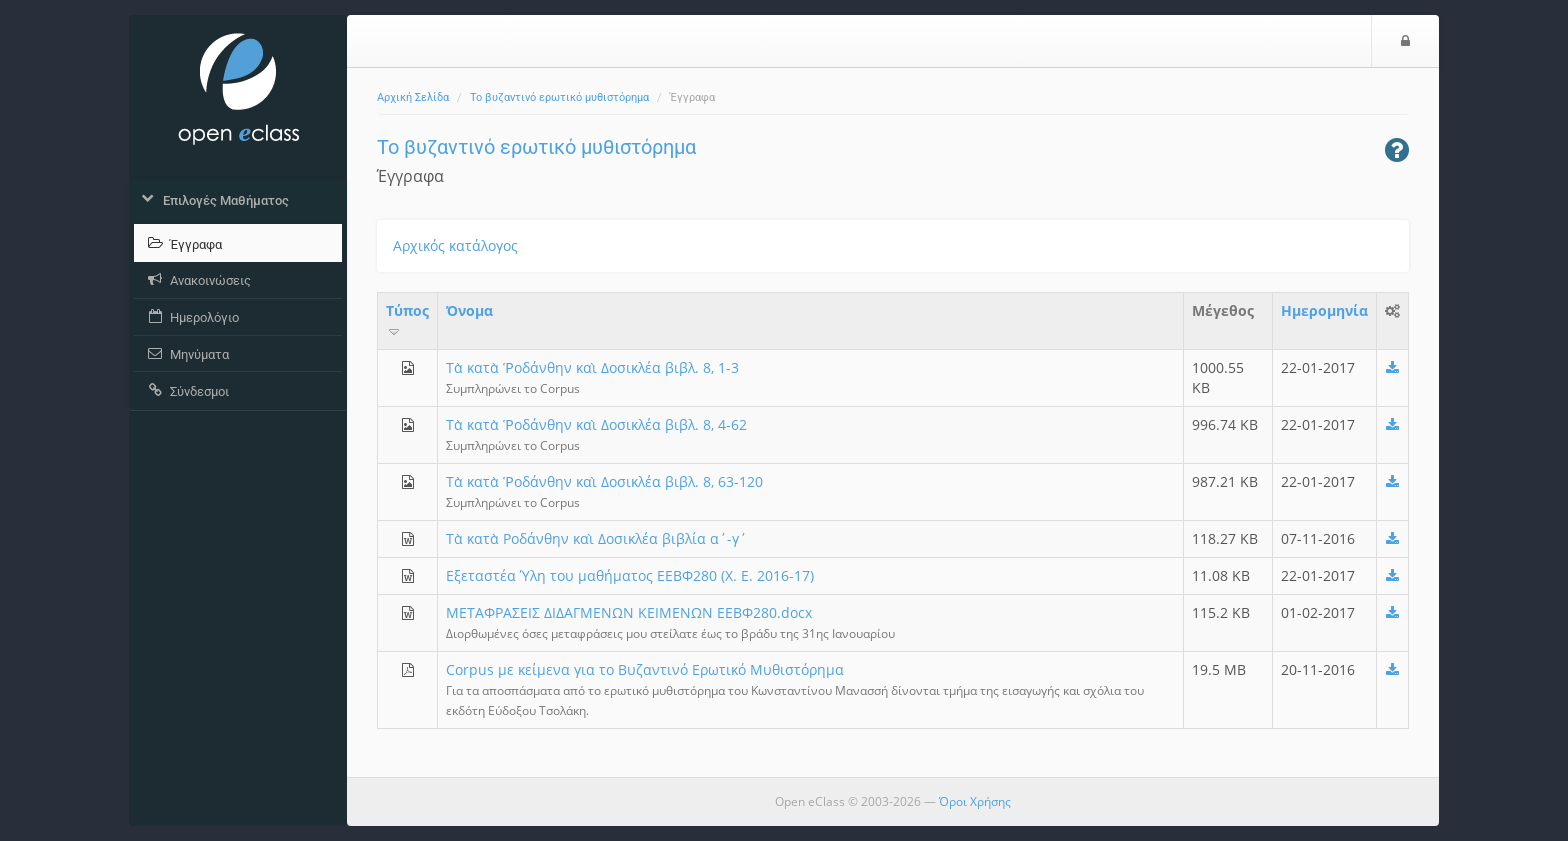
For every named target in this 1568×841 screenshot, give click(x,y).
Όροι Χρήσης (975, 801)
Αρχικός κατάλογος (455, 245)
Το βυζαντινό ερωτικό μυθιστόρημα (559, 97)
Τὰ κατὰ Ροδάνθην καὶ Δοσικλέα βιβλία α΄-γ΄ (596, 538)
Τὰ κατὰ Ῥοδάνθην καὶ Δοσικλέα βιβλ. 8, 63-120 (604, 481)
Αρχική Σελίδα (413, 97)
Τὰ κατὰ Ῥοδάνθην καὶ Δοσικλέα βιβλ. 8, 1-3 (592, 367)
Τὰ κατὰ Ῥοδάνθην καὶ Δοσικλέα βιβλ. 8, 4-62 (596, 424)
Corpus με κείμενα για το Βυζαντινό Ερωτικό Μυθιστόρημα (645, 669)
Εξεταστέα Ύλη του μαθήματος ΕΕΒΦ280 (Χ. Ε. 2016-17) (630, 575)
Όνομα (469, 310)
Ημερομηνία (1324, 310)
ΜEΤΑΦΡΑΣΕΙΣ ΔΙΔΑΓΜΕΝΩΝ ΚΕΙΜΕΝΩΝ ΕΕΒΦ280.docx (629, 612)
